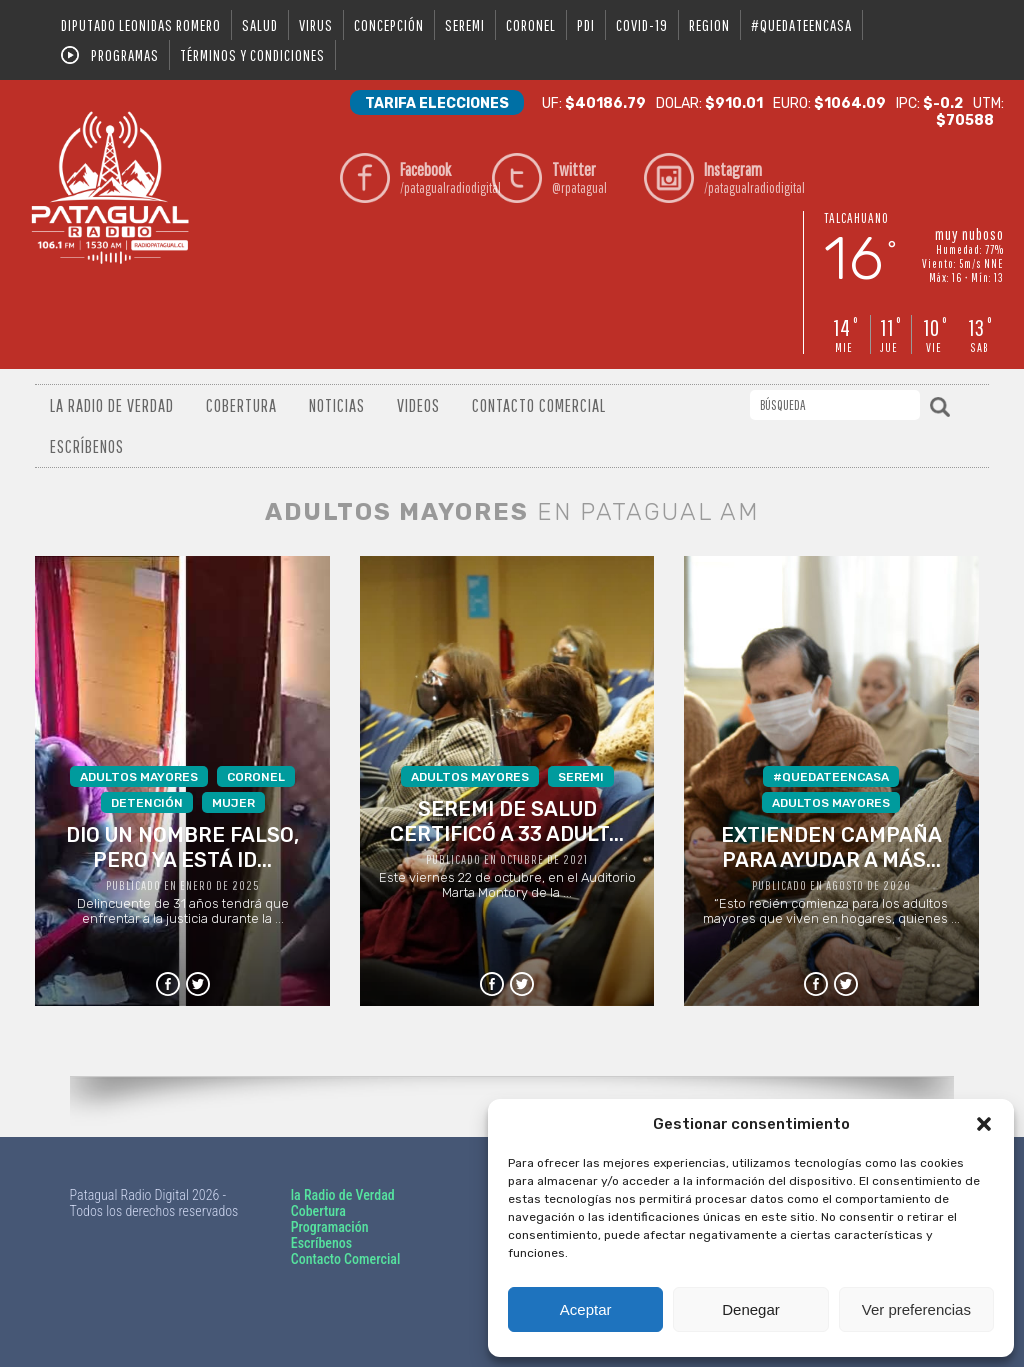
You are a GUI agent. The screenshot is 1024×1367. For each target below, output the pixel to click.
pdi (586, 25)
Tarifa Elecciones (437, 103)
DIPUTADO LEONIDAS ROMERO (141, 25)
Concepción (389, 25)
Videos (418, 405)
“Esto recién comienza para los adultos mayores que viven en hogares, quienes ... (832, 846)
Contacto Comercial (539, 405)
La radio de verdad (112, 405)
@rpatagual (593, 177)
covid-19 (642, 25)
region (709, 25)
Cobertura (241, 405)
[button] (984, 1124)
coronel (531, 25)
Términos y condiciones (252, 55)
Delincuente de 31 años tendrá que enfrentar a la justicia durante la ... (183, 846)
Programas (125, 55)
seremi (465, 25)
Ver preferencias (916, 1309)
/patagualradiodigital (441, 177)
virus (316, 25)
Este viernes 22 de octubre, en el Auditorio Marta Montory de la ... (507, 833)
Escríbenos (87, 446)
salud (260, 25)
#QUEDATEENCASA (801, 25)
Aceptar (586, 1309)
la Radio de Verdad (343, 1195)
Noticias (337, 405)
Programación (330, 1227)
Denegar (751, 1309)
